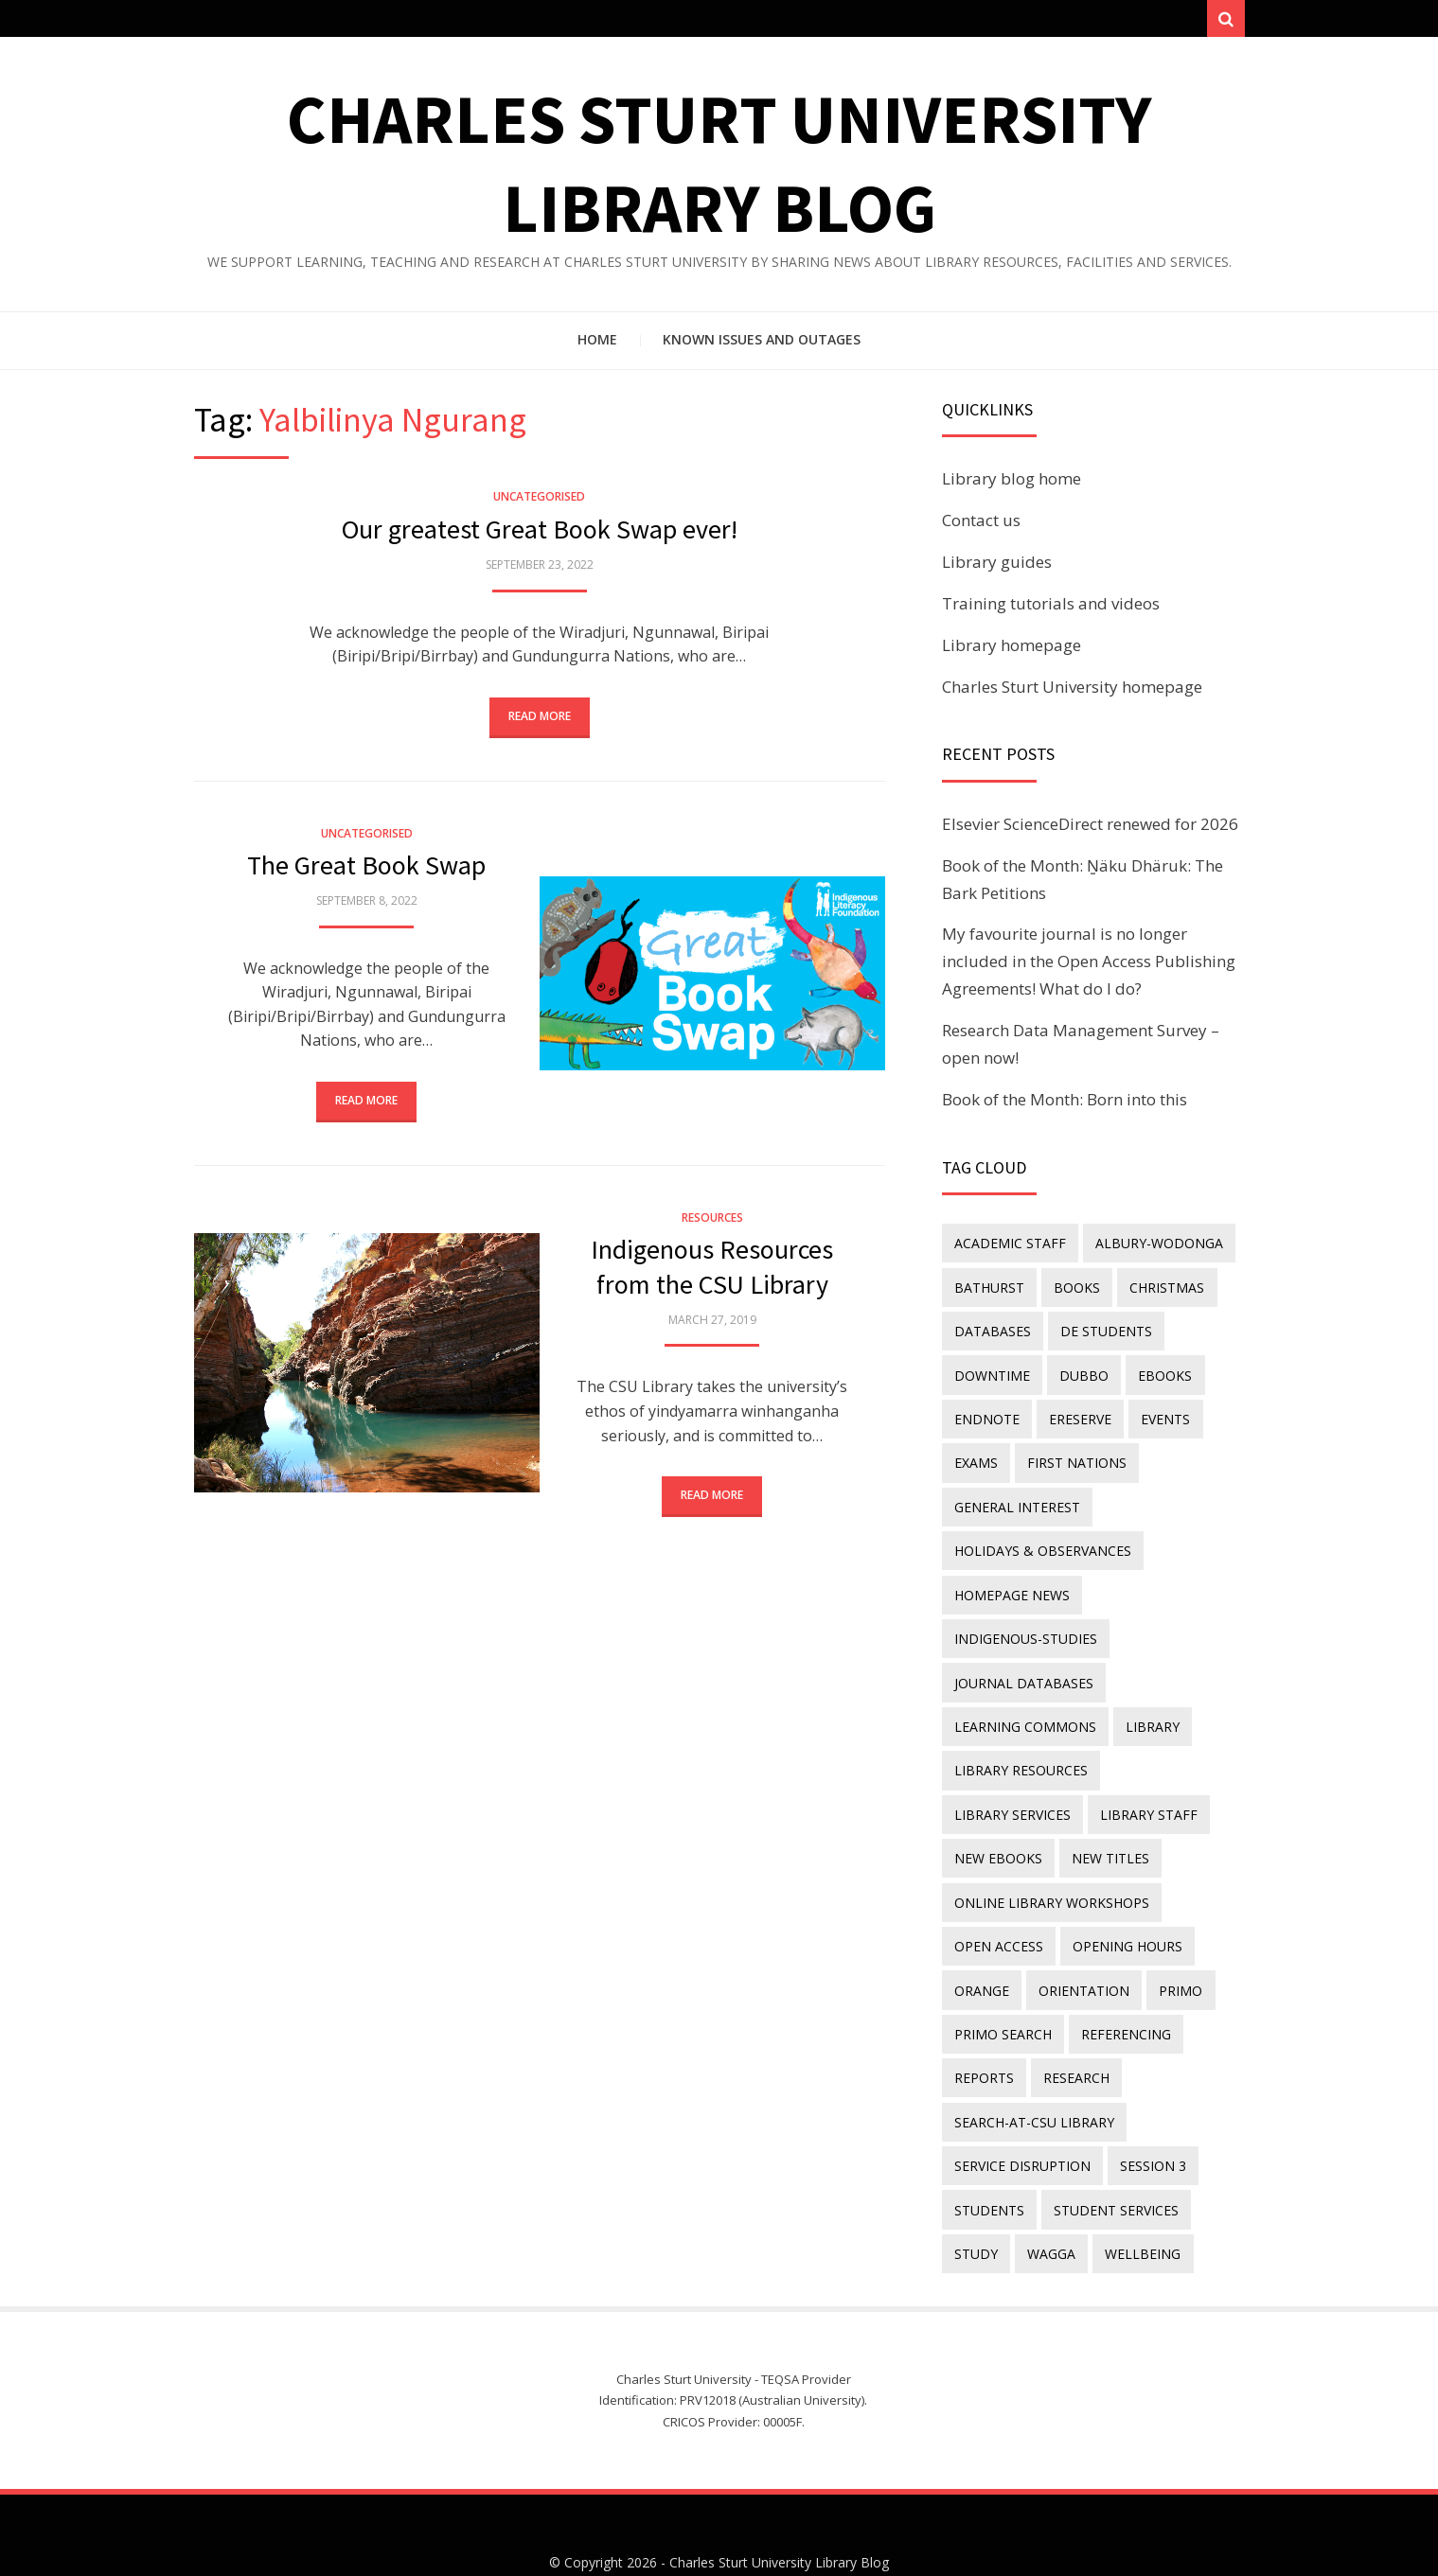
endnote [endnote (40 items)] (986, 1413)
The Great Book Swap (366, 871)
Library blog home (1011, 484)
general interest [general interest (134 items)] (1016, 1497)
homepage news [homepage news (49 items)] (1011, 1579)
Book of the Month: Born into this (1064, 1105)
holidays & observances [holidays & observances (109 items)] (1041, 1537)
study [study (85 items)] (975, 2201)
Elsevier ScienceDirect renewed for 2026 (1090, 829)
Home (597, 345)
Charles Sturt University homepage (1072, 691)
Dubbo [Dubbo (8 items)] (1080, 1372)
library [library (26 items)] (1149, 1704)
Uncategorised (539, 502)
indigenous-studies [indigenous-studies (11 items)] (1024, 1621)
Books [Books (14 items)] (1073, 1289)
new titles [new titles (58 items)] (992, 1828)
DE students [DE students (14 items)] (1102, 1331)
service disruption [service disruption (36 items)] (1021, 2118)
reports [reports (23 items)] (983, 2035)
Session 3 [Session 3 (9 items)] (1149, 2118)
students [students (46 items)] (988, 2159)
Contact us (981, 526)
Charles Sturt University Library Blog (779, 2507)
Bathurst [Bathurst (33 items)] (988, 1289)
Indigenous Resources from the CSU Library (712, 1273)
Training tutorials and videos (1051, 608)
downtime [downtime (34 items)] (991, 1372)
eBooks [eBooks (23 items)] (1158, 1372)
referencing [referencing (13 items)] (1122, 1994)
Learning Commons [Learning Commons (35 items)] (1024, 1704)
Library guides (997, 567)
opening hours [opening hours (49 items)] (1124, 1911)
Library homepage (1011, 650)
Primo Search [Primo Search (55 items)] (1002, 1994)
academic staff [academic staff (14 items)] (1009, 1248)
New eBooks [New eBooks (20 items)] (1121, 1786)
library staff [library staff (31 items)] (1002, 1786)
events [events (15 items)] (1158, 1413)
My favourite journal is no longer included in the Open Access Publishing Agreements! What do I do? (1088, 966)
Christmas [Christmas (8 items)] (1160, 1289)
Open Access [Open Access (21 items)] (997, 1911)
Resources (712, 1224)
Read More (539, 722)
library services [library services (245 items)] (1171, 1745)
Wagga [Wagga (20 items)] (1047, 2201)
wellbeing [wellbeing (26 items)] (1136, 2201)
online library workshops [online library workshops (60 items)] (1050, 1870)
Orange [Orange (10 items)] (980, 1952)
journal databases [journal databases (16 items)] (1022, 1662)
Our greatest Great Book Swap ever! (539, 535)
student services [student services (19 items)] (1112, 2159)
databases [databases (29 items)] (991, 1331)
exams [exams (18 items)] (975, 1455)
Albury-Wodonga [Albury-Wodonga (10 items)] (1155, 1248)
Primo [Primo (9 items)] (1174, 1952)
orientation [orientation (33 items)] (1080, 1952)
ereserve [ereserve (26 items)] (1076, 1413)
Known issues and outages (762, 345)
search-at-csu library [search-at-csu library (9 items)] (1033, 2077)
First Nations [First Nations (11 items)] (1073, 1455)
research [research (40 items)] (1072, 2035)
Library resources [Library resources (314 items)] (1020, 1745)
